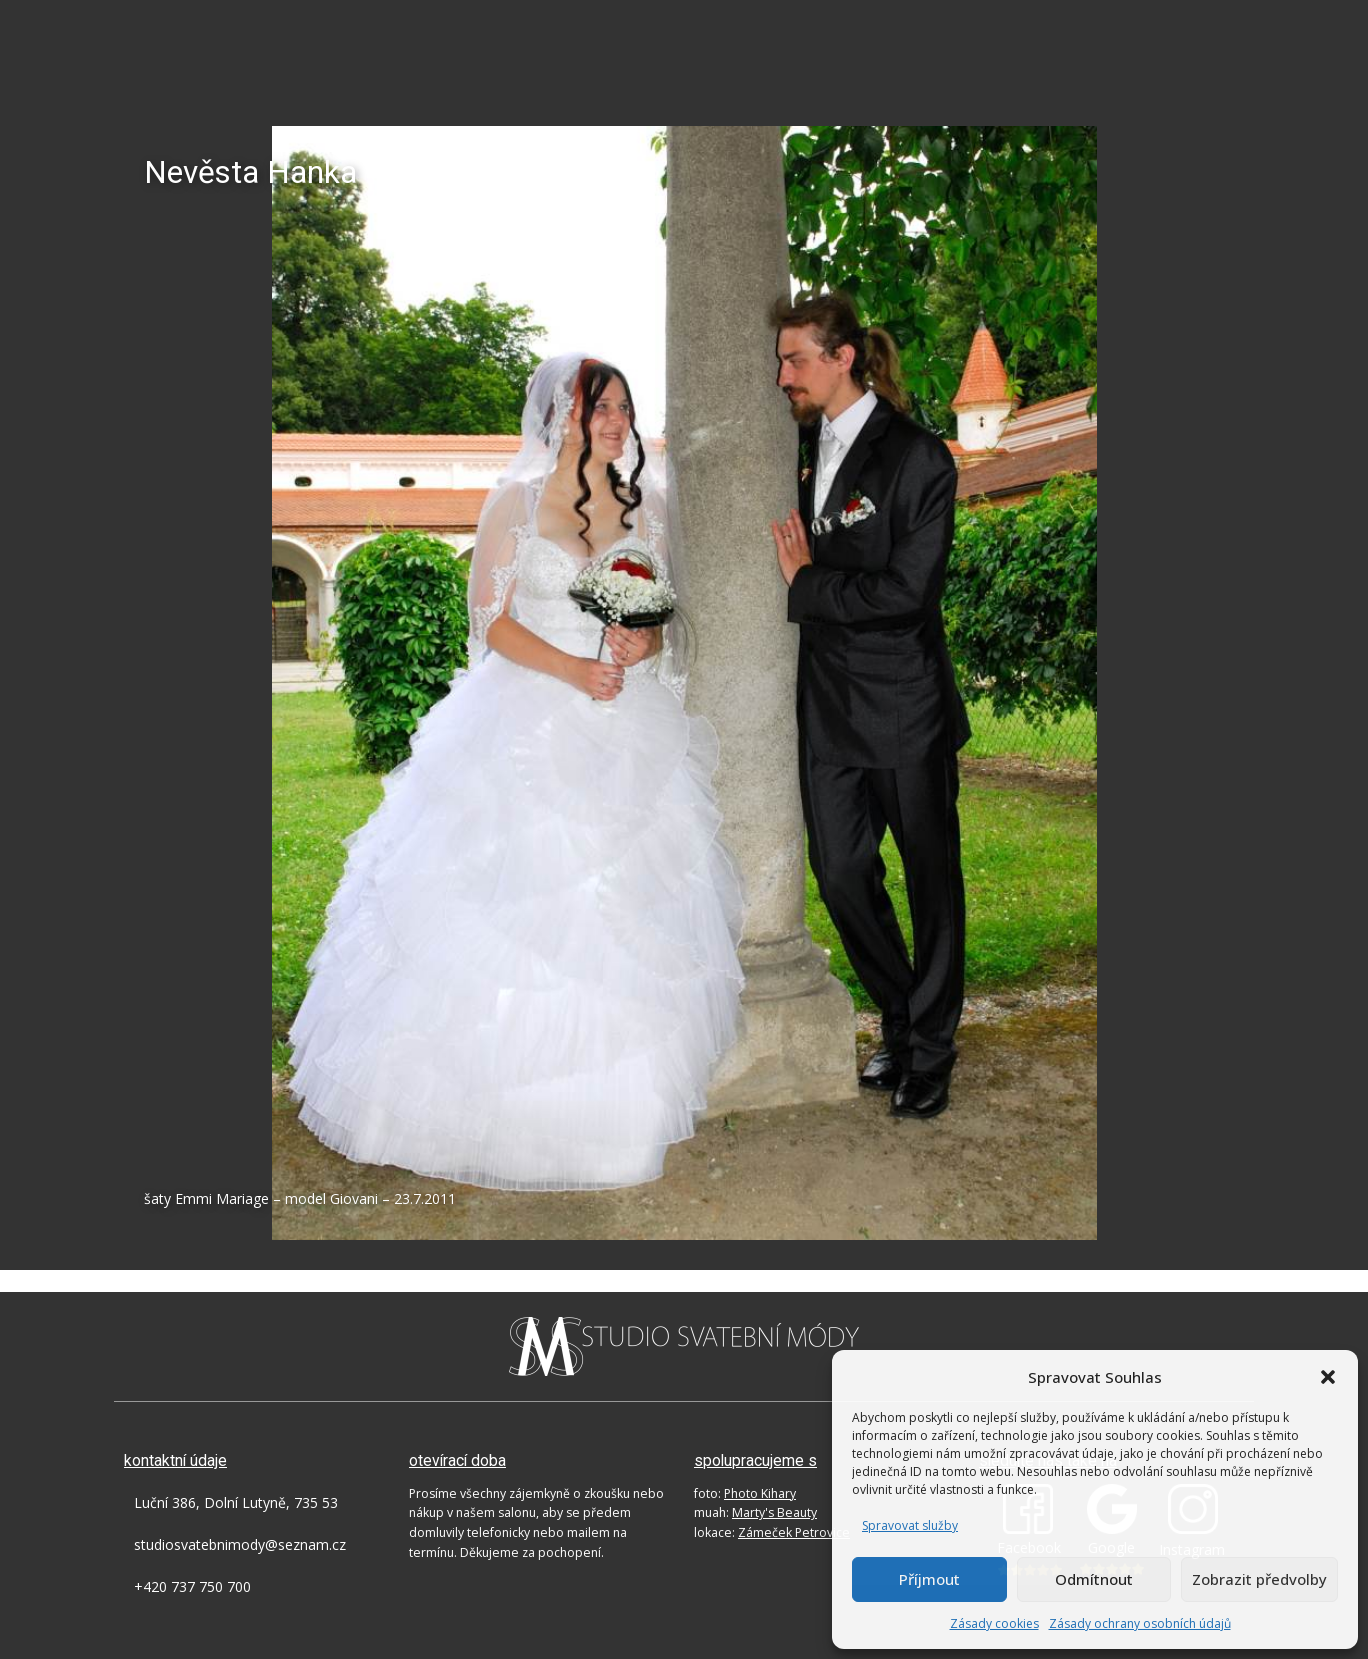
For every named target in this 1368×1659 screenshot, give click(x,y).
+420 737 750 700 (192, 1586)
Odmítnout (1094, 1579)
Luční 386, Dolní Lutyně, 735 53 (236, 1502)
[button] (1328, 1377)
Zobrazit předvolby (1259, 1579)
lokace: (772, 1532)
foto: (745, 1493)
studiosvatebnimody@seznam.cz (240, 1544)
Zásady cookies (994, 1623)
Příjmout (929, 1579)
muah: (755, 1512)
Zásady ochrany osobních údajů (1140, 1623)
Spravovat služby (910, 1525)
